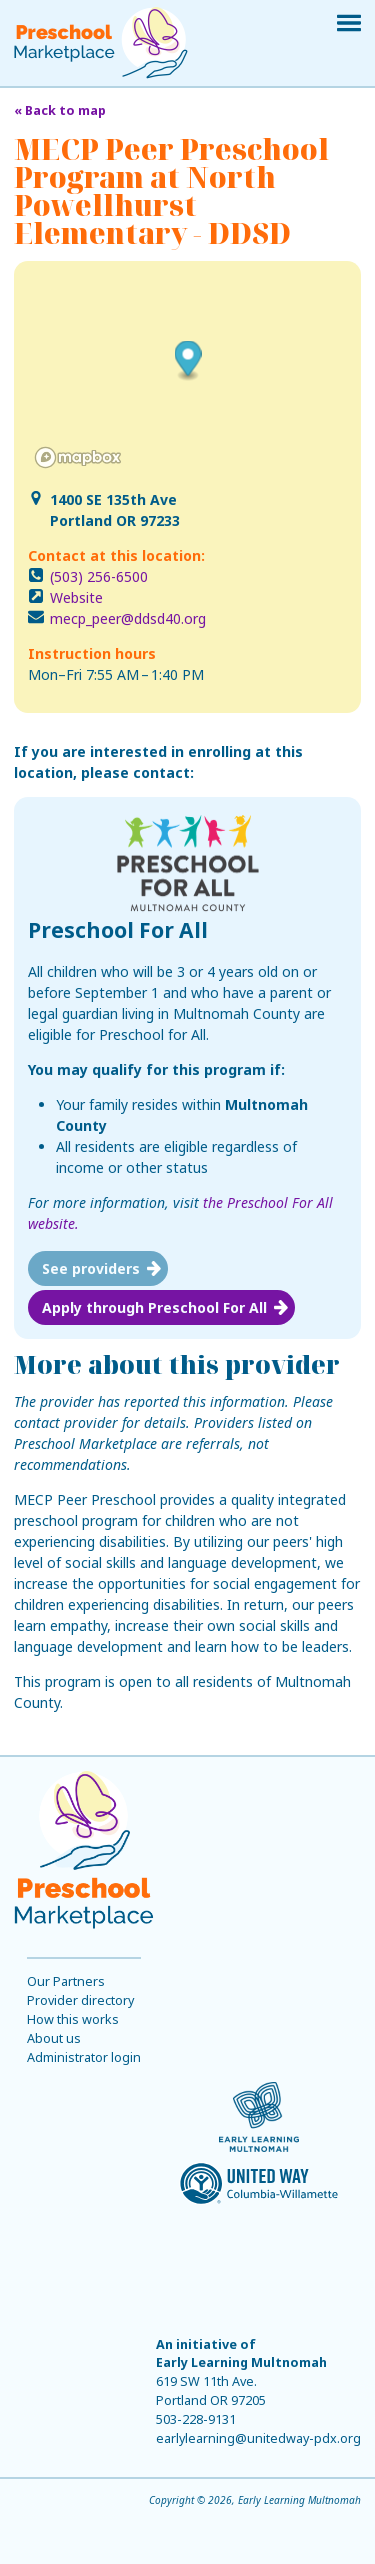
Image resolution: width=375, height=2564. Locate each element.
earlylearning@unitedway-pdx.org (258, 2438)
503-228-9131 (196, 2419)
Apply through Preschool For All (154, 1307)
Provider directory (80, 2000)
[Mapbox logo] (78, 457)
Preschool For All (118, 930)
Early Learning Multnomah (241, 2362)
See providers (91, 1268)
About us (54, 2038)
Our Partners (66, 1981)
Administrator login (84, 2057)
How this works (73, 2019)
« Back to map (60, 110)
